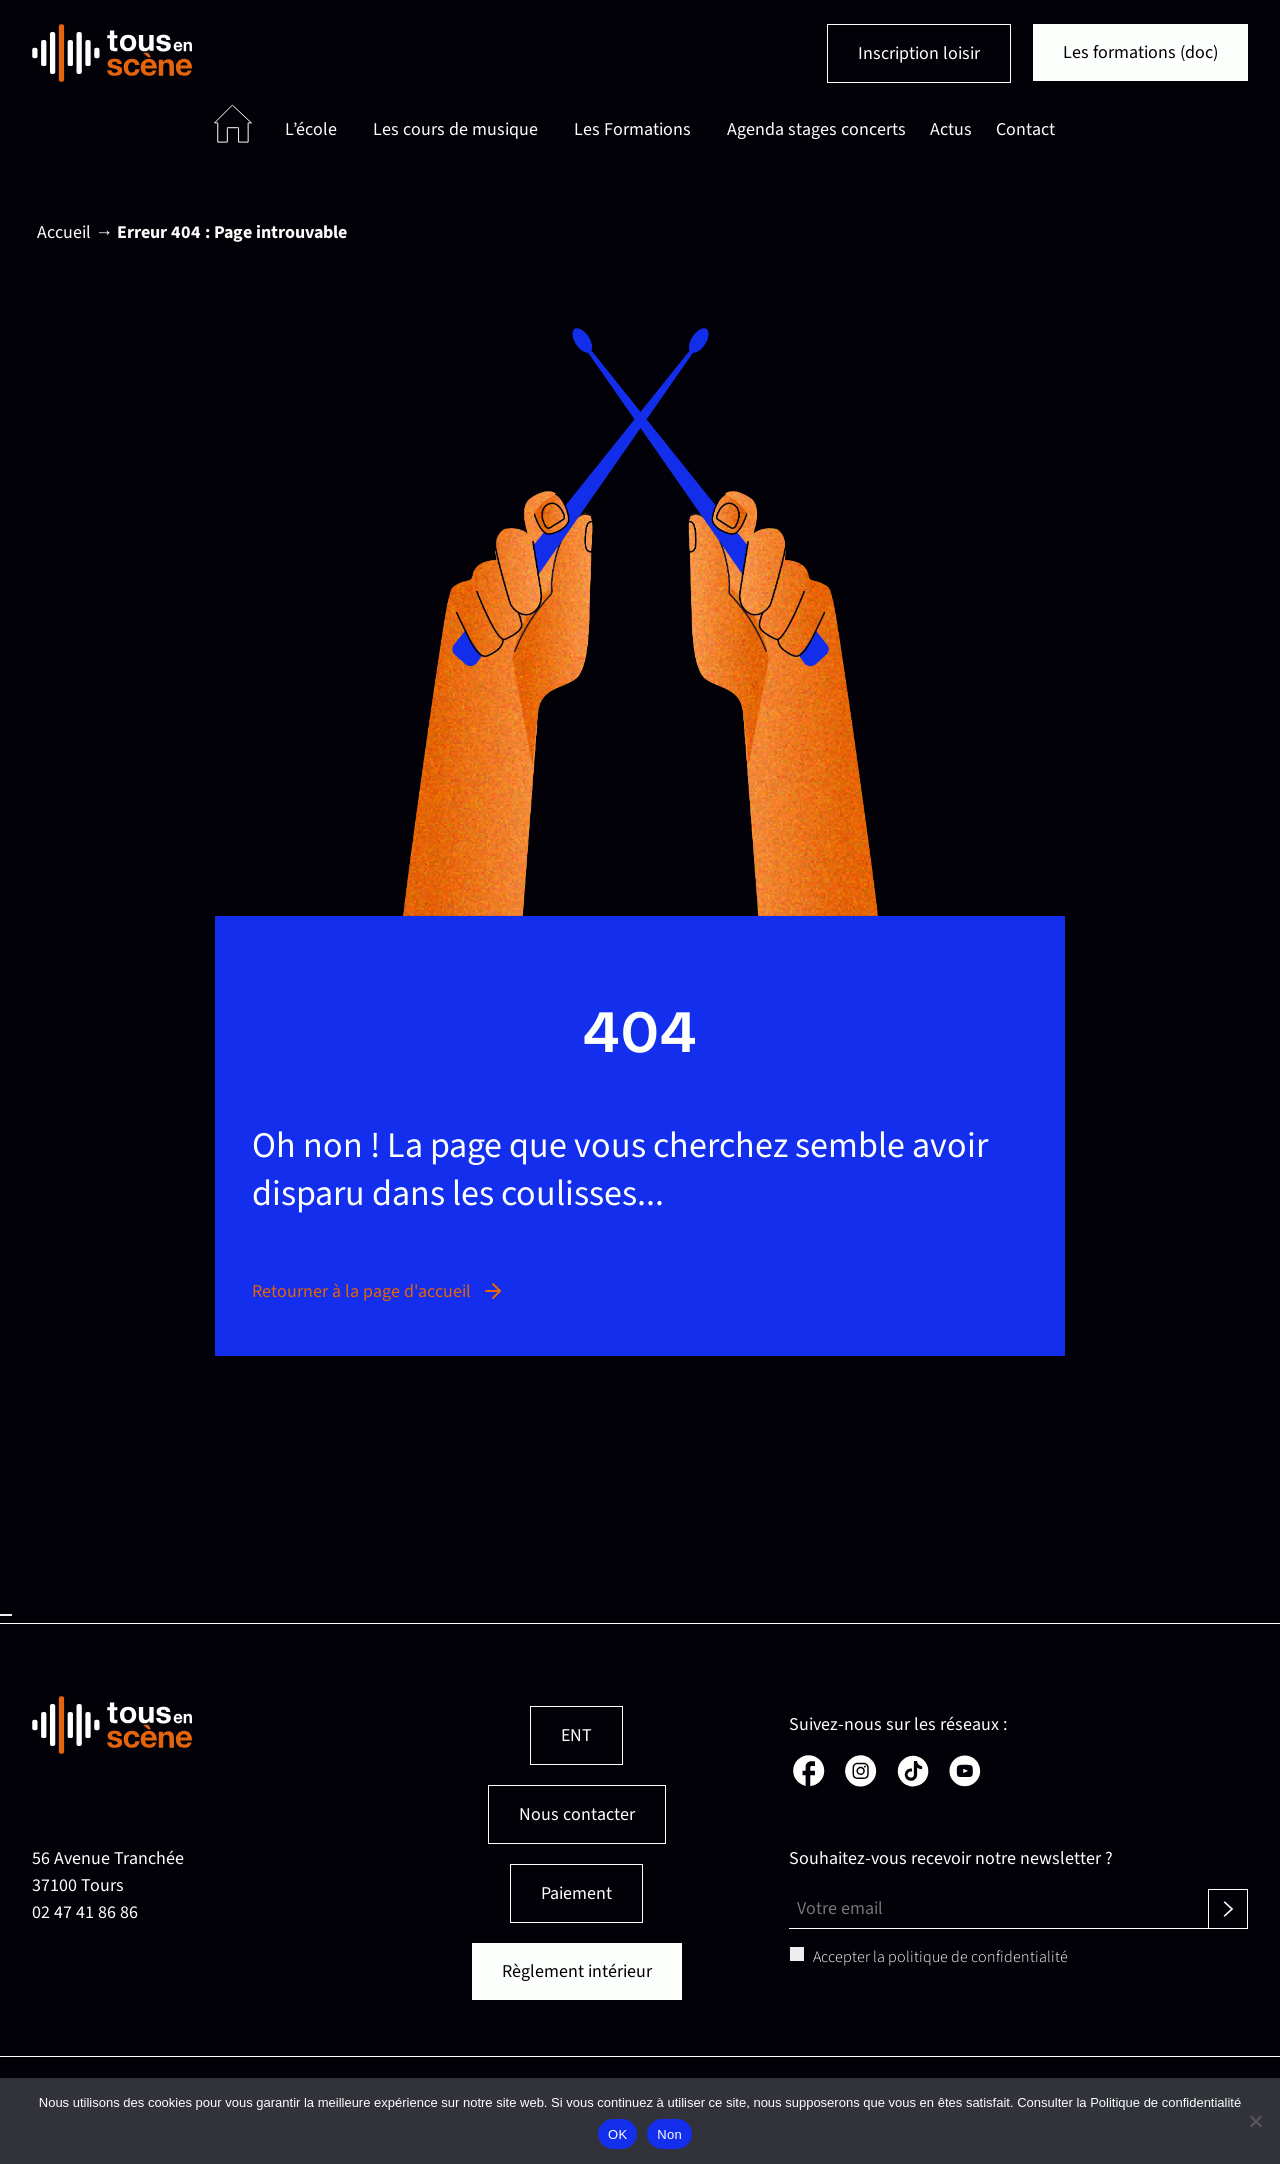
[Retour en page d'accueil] (112, 53)
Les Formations (632, 129)
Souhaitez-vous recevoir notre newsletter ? (951, 1858)
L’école (311, 129)
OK (617, 2134)
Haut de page (6, 1615)
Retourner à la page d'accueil (378, 1291)
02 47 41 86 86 (85, 1912)
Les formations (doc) (1140, 52)
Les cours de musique (455, 129)
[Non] (1255, 2121)
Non (669, 2134)
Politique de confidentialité (1165, 2102)
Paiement (576, 1893)
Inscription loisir (919, 53)
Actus (951, 129)
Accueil (64, 232)
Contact (1025, 129)
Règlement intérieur (577, 1971)
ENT (576, 1735)
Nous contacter (577, 1814)
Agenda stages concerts (816, 129)
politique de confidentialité (978, 1957)
